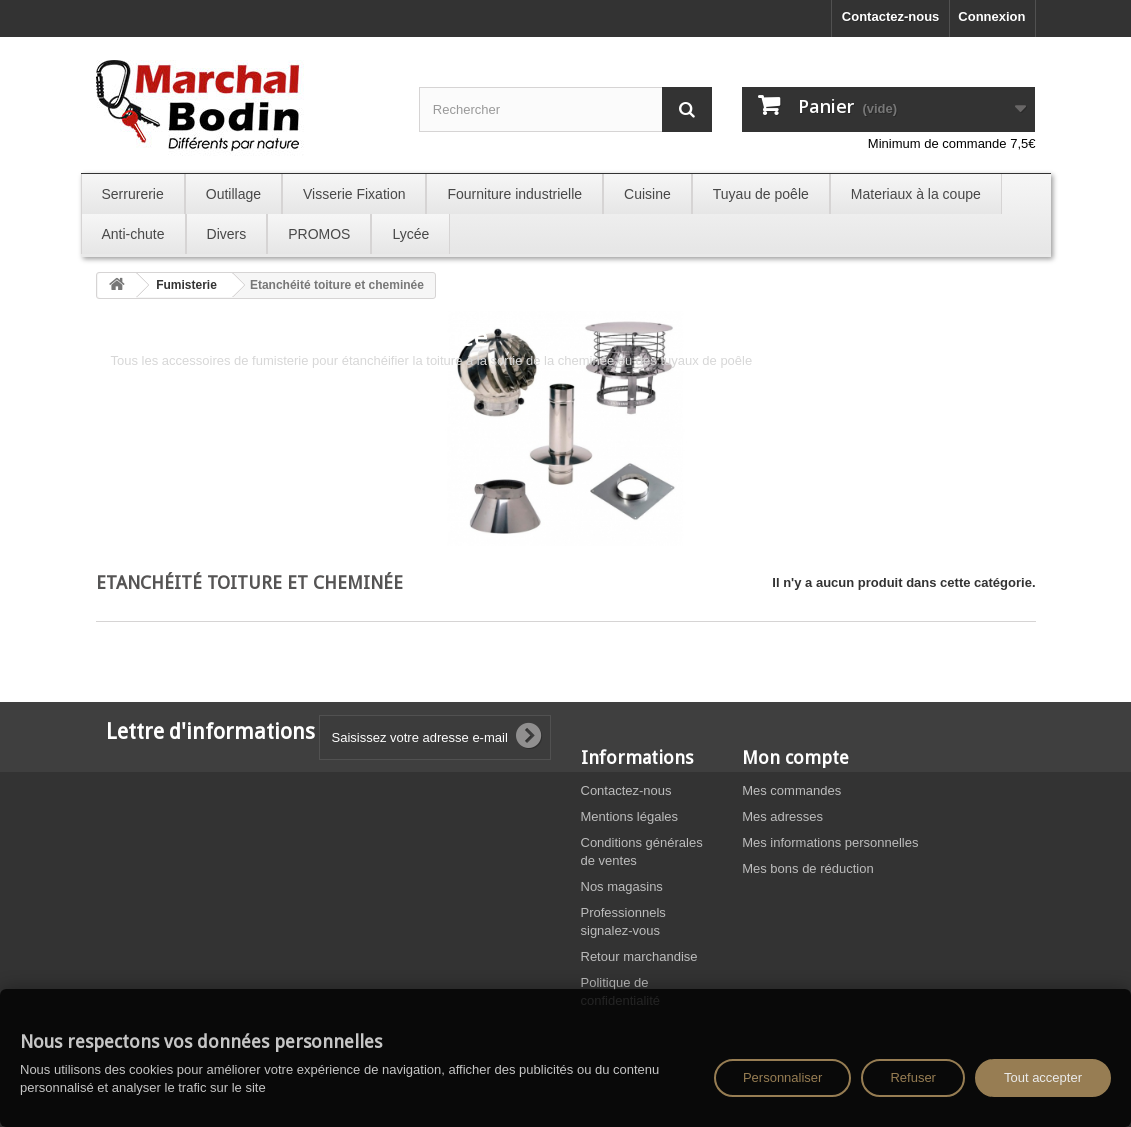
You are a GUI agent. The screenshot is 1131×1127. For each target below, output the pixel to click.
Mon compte (795, 757)
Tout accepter (1043, 1077)
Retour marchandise (639, 956)
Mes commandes (791, 790)
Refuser (913, 1077)
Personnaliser (783, 1077)
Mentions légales (630, 816)
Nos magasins (622, 886)
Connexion (991, 16)
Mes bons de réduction (808, 868)
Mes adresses (782, 816)
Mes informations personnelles (830, 842)
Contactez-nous (891, 16)
